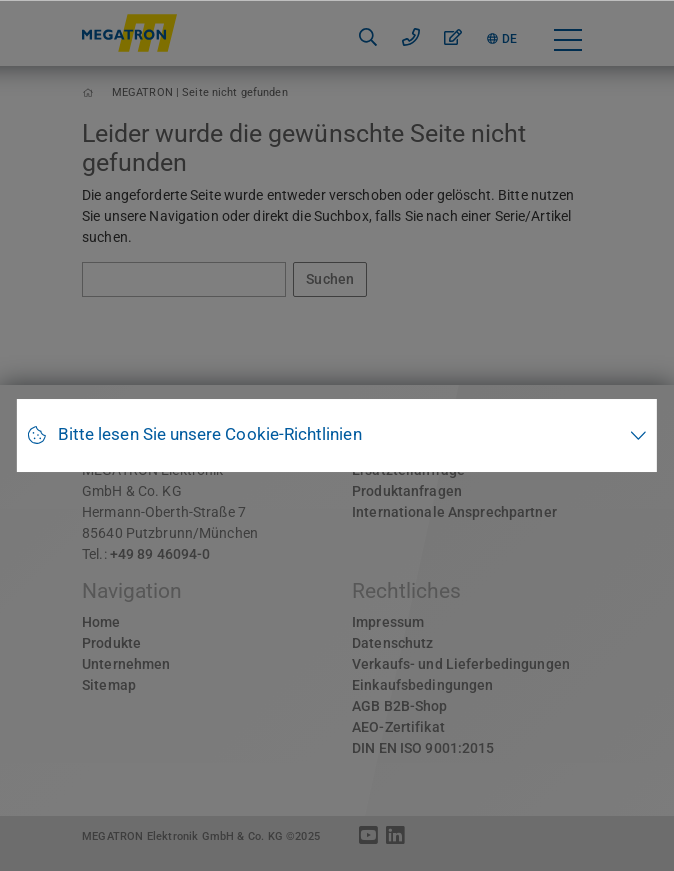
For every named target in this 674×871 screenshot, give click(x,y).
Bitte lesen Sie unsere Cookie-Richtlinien (210, 434)
